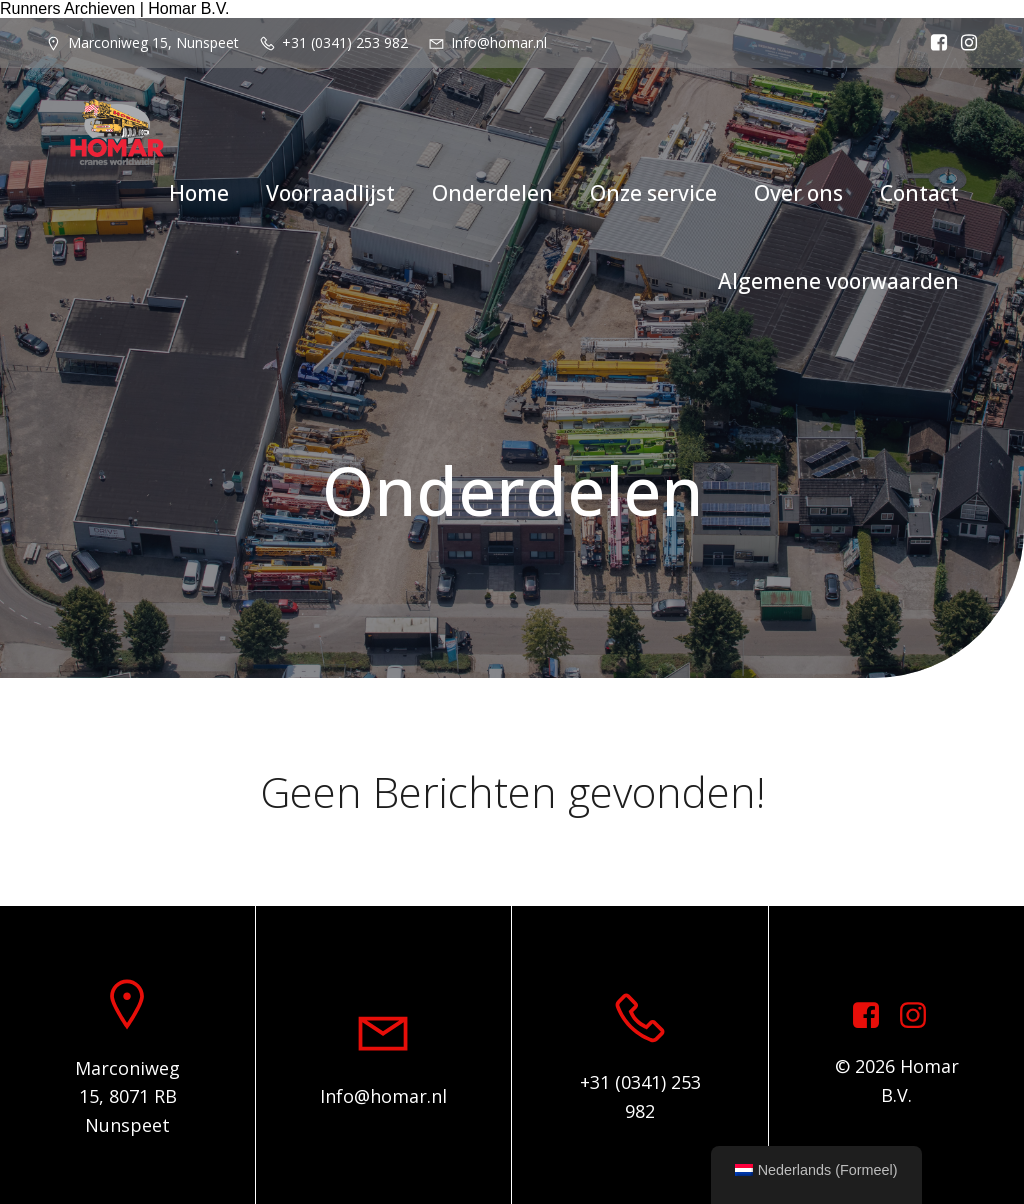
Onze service (653, 193)
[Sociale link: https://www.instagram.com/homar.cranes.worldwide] (920, 1016)
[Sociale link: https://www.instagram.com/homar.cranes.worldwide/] (964, 43)
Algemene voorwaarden (838, 281)
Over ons (798, 193)
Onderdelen (492, 193)
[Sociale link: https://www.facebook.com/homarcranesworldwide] (934, 43)
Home (199, 193)
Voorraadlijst (330, 193)
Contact (919, 193)
